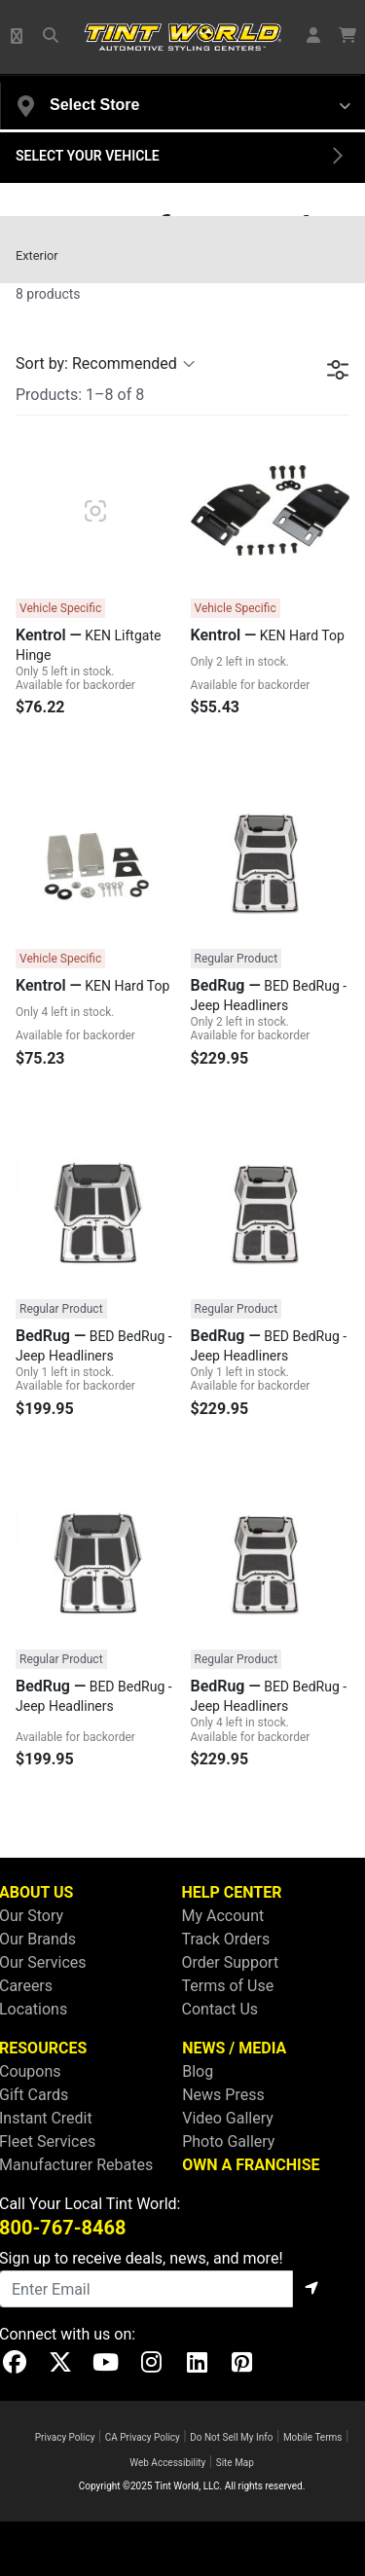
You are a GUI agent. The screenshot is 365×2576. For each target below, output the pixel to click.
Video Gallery (228, 2118)
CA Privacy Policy (142, 2437)
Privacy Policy (65, 2437)
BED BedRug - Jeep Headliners (269, 994)
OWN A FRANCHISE (250, 2165)
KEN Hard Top (268, 635)
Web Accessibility (167, 2462)
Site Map (235, 2462)
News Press (223, 2095)
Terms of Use (228, 1986)
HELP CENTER (232, 1892)
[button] (17, 37)
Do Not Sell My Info (231, 2437)
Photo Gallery (228, 2141)
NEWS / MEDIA (234, 2048)
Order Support (230, 1962)
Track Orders (226, 1939)
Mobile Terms (313, 2437)
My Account (223, 1915)
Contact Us (220, 2009)
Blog (197, 2071)
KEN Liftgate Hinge (88, 644)
